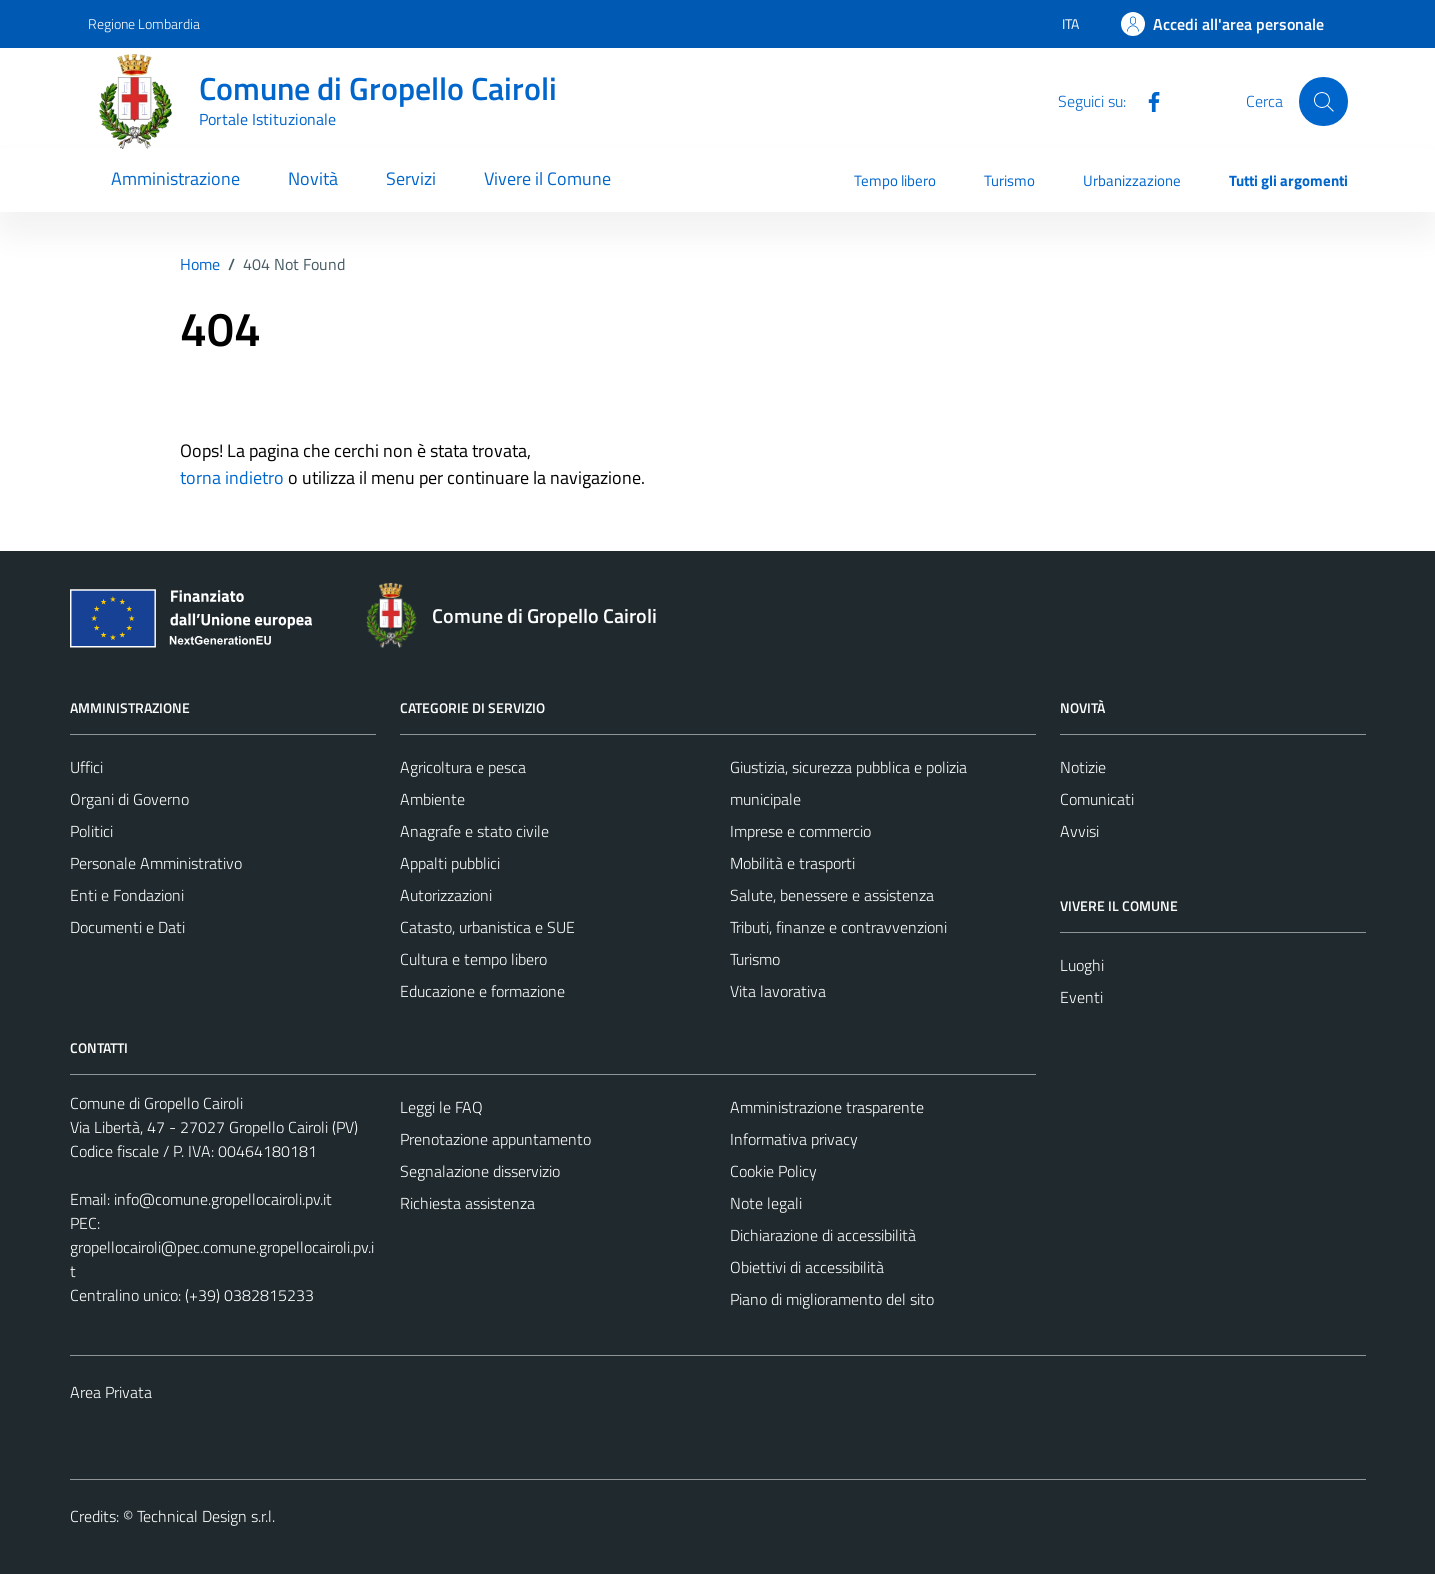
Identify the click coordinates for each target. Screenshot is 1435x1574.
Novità (313, 178)
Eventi (1081, 997)
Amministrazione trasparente (827, 1107)
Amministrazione (175, 178)
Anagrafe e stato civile (474, 831)
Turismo (1009, 180)
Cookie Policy (773, 1171)
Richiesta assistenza (467, 1203)
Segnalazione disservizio (480, 1171)
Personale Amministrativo (156, 863)
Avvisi (1079, 831)
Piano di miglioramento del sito (832, 1299)
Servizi (411, 178)
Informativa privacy (794, 1139)
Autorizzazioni (446, 895)
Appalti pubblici (450, 863)
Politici (91, 831)
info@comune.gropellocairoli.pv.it (223, 1199)
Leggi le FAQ (441, 1107)
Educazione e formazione (482, 991)
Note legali (766, 1203)
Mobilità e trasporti (792, 863)
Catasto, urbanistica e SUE (487, 927)
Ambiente (432, 799)
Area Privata (111, 1392)
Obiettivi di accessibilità (807, 1267)
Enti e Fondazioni (127, 895)
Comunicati (1097, 799)
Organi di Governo (129, 799)
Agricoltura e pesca (463, 767)
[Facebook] (1146, 100)
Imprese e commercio (800, 831)
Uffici (86, 767)
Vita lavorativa (778, 991)
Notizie (1083, 767)
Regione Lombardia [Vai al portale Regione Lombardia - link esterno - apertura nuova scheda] (144, 23)
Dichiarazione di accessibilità (823, 1235)
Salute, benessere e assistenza (832, 895)
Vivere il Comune (547, 178)
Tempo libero (895, 180)
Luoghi (1082, 965)
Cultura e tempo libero (473, 959)
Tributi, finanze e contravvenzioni (838, 927)
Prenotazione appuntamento (495, 1139)
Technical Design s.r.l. (206, 1516)
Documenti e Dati (127, 927)
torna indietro (232, 477)
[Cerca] (1323, 101)
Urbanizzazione (1132, 180)
